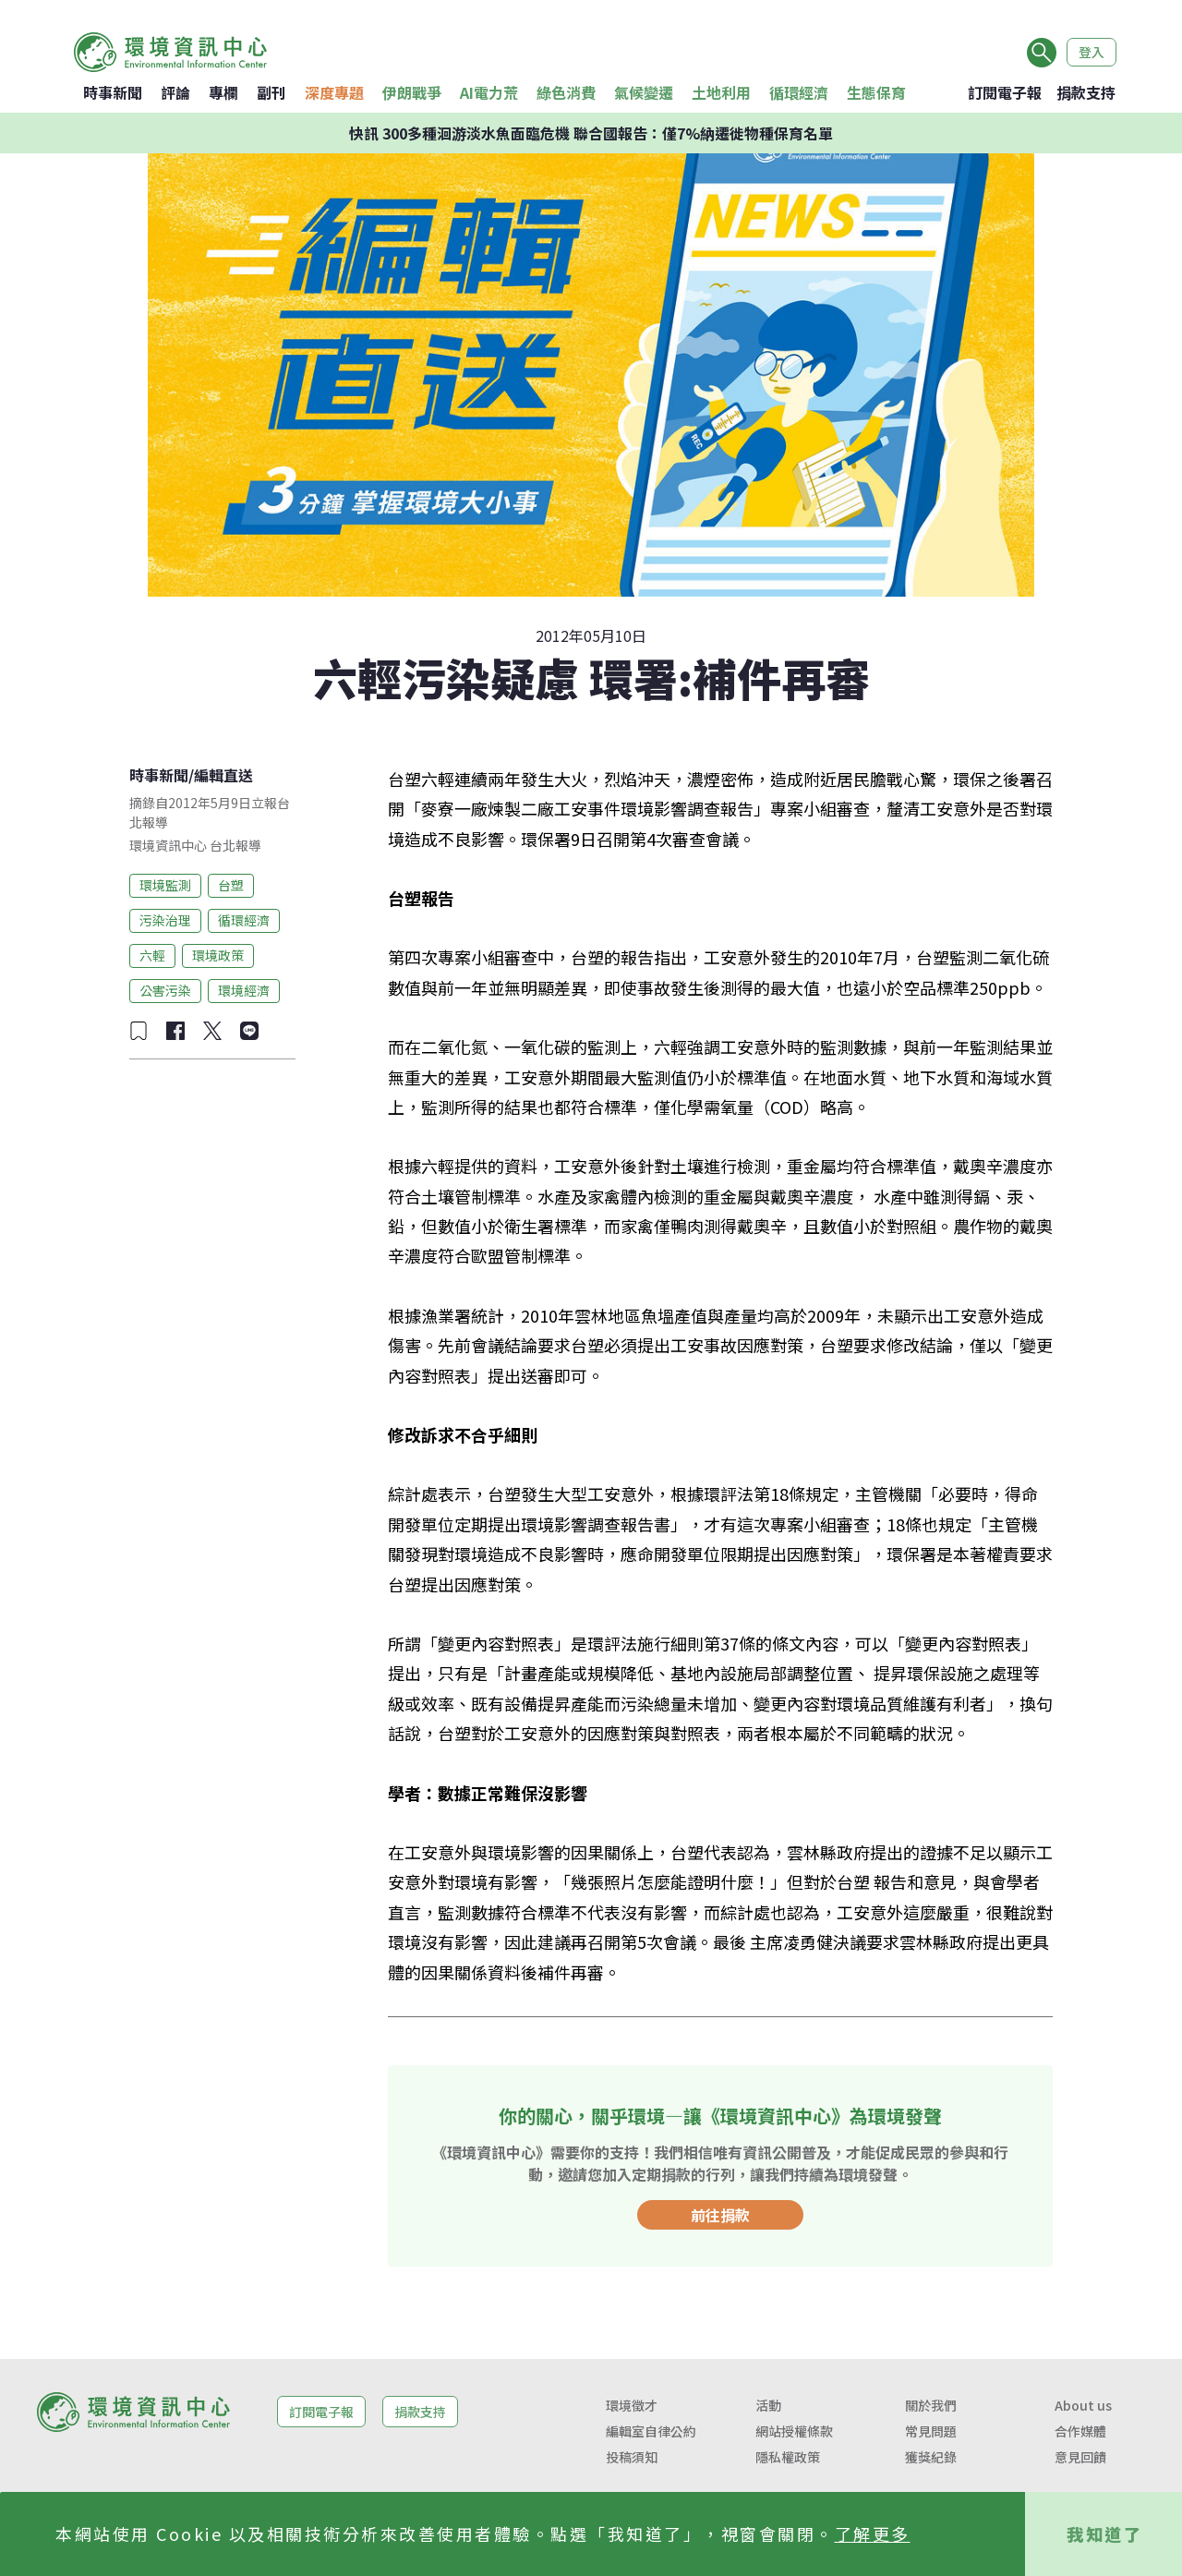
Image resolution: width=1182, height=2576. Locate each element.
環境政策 (218, 955)
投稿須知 (631, 2457)
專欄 (223, 92)
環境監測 (165, 885)
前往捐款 (720, 2215)
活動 (768, 2405)
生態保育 (876, 92)
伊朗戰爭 (411, 92)
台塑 (231, 885)
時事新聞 (112, 92)
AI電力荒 (489, 92)
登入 (1091, 51)
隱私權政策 (787, 2457)
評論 (175, 92)
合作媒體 (1080, 2431)
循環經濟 (798, 92)
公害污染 (165, 990)
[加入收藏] (138, 1031)
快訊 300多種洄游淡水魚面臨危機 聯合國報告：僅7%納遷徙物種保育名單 (591, 133)
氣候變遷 (643, 92)
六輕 (152, 955)
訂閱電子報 (1005, 92)
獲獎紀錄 (931, 2457)
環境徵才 (631, 2405)
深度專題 (334, 92)
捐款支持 (1086, 92)
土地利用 (721, 92)
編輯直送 (223, 775)
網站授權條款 (794, 2431)
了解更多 (873, 2534)
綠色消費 (566, 92)
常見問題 (931, 2431)
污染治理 (165, 920)
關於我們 (931, 2405)
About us (1083, 2405)
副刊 (271, 92)
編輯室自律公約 (651, 2431)
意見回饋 (1080, 2457)
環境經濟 (244, 990)
